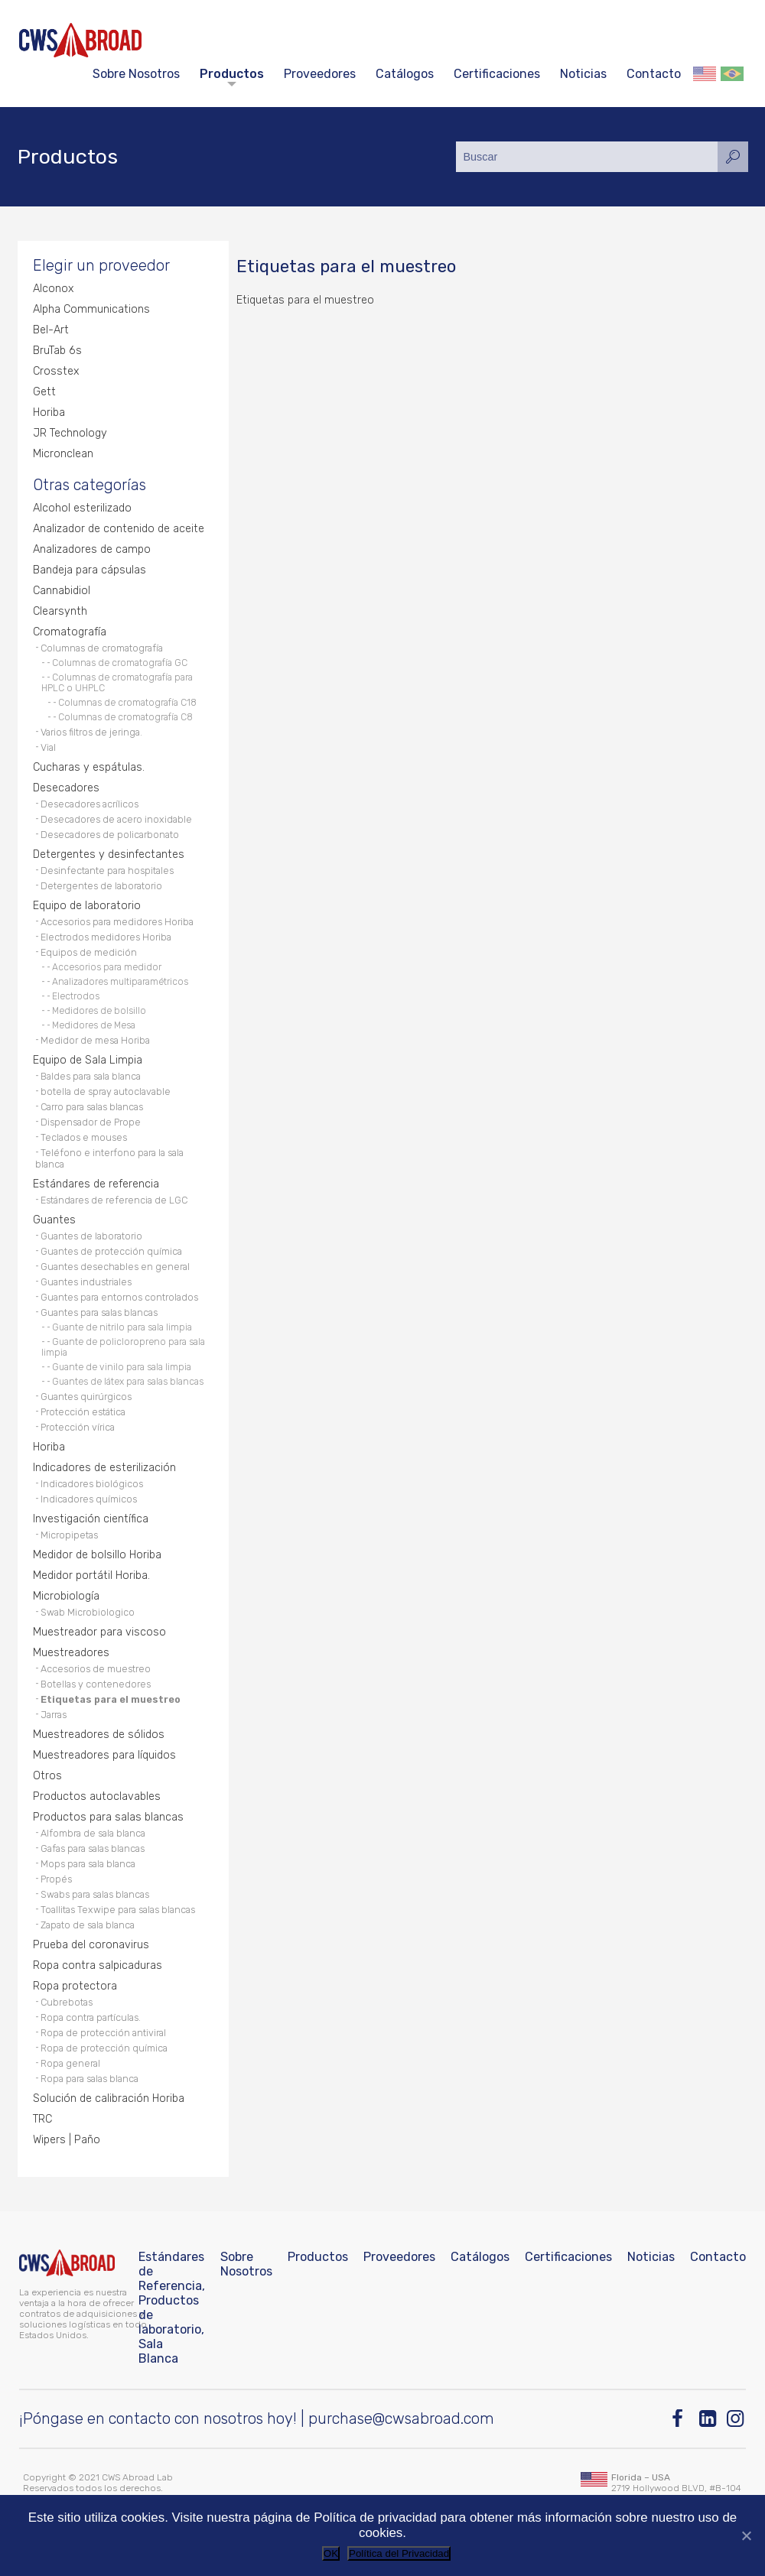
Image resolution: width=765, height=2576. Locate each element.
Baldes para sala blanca (91, 1076)
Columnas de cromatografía (102, 648)
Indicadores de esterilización (104, 1467)
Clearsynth (60, 611)
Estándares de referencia (96, 1184)
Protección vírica (78, 1427)
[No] (746, 2535)
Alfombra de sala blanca (93, 1833)
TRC (42, 2119)
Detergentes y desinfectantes (108, 854)
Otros (47, 1775)
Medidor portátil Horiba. (91, 1575)
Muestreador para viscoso (99, 1632)
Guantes (54, 1219)
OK (331, 2553)
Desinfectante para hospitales (107, 870)
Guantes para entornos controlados (119, 1297)
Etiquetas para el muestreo (111, 1699)
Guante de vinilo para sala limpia (121, 1367)
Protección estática (83, 1412)
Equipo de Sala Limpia (87, 1060)
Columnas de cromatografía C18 (127, 702)
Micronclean (63, 453)
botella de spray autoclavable (106, 1091)
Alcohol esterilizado (82, 508)
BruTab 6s (57, 350)
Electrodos (75, 996)
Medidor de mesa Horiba (95, 1040)
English (704, 73)
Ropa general (70, 2063)
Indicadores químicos (89, 1499)
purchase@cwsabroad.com (401, 2418)
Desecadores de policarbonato (110, 834)
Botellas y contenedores (96, 1684)
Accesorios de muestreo (96, 1669)
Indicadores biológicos (92, 1483)
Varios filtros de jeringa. (91, 732)
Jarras (54, 1714)
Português (732, 73)
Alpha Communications (91, 309)
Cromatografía (69, 631)
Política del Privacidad (399, 2553)
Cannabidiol (61, 590)
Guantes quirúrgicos (86, 1396)
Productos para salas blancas (108, 1817)
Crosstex (56, 371)
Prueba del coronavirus (91, 1944)
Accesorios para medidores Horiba (117, 921)
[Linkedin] (708, 2418)
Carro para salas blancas (92, 1107)
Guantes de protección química (111, 1251)
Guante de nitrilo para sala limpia (122, 1327)
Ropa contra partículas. (91, 2017)
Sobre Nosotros (136, 74)
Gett (44, 391)
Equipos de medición (89, 952)
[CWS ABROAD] (80, 40)
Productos (232, 74)
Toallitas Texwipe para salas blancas (118, 1909)
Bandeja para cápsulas (89, 570)
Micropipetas (69, 1535)
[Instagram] (736, 2418)
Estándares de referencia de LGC (114, 1200)
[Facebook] (681, 2418)
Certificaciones (497, 74)
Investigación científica (90, 1518)
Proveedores (320, 74)
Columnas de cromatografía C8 (125, 717)
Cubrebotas (67, 2002)
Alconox (53, 288)
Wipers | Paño (66, 2139)
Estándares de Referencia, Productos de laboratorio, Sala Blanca (171, 2308)
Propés (56, 1879)
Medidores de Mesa (93, 1025)
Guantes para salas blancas (99, 1312)
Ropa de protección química (104, 2048)
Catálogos (405, 74)
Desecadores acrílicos (89, 804)
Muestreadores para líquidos (104, 1755)
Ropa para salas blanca (89, 2078)
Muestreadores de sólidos (98, 1734)
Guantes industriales (86, 1282)
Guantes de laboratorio (91, 1236)
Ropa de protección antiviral (103, 2032)
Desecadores (66, 787)
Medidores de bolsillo (99, 1010)
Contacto (654, 74)
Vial (48, 747)
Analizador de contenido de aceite (118, 528)
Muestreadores (71, 1652)
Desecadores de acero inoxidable (116, 819)
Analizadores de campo (92, 549)
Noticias (583, 74)
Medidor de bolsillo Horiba (97, 1554)
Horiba (49, 412)
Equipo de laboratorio (87, 905)
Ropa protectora (75, 1986)
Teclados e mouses (84, 1137)
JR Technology (70, 433)
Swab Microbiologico (88, 1612)
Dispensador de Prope (91, 1122)
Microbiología (66, 1596)
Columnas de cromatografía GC (119, 663)
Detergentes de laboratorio (101, 886)
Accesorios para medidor (106, 967)
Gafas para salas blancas (93, 1848)
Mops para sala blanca (88, 1863)
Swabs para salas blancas (95, 1894)
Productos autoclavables (97, 1796)
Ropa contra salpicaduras (97, 1965)
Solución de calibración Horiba (108, 2098)
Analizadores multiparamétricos (120, 981)
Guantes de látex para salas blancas (127, 1381)
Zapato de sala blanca (88, 1925)
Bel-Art (51, 329)
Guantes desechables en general (115, 1266)
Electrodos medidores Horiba (106, 937)
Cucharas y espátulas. (89, 767)
